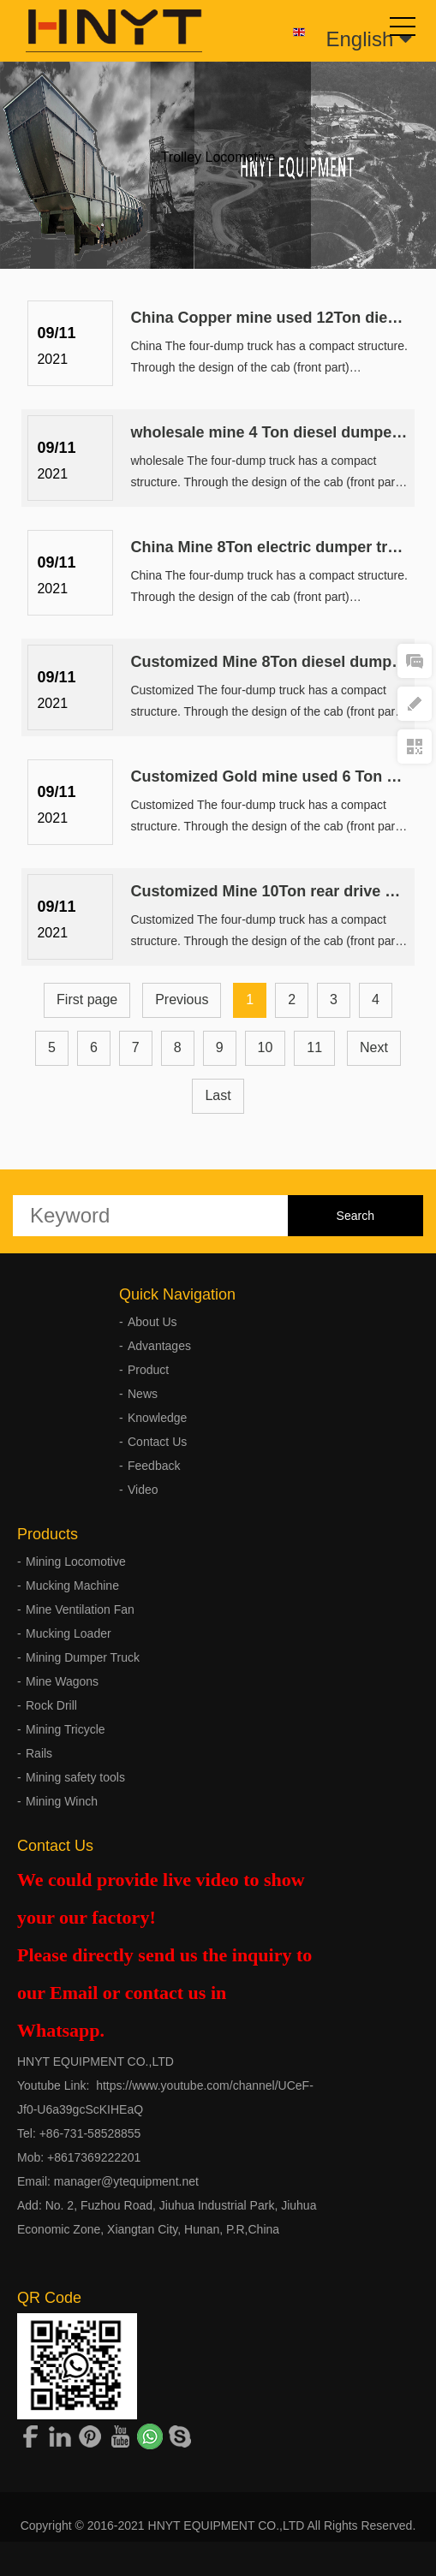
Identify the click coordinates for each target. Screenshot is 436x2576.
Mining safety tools (75, 1777)
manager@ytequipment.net (126, 2181)
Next (374, 1047)
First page (87, 999)
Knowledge (157, 1418)
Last (217, 1095)
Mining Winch (62, 1801)
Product (148, 1370)
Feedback (154, 1465)
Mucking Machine (72, 1585)
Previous (181, 999)
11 (314, 1047)
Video (143, 1489)
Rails (39, 1753)
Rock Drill (51, 1705)
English (369, 39)
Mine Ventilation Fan (80, 1609)
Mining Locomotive (76, 1561)
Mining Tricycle (65, 1729)
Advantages (159, 1346)
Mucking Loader (68, 1633)
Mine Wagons (62, 1681)
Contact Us (157, 1442)
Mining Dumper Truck (83, 1657)
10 (265, 1047)
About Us (152, 1322)
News (143, 1394)
